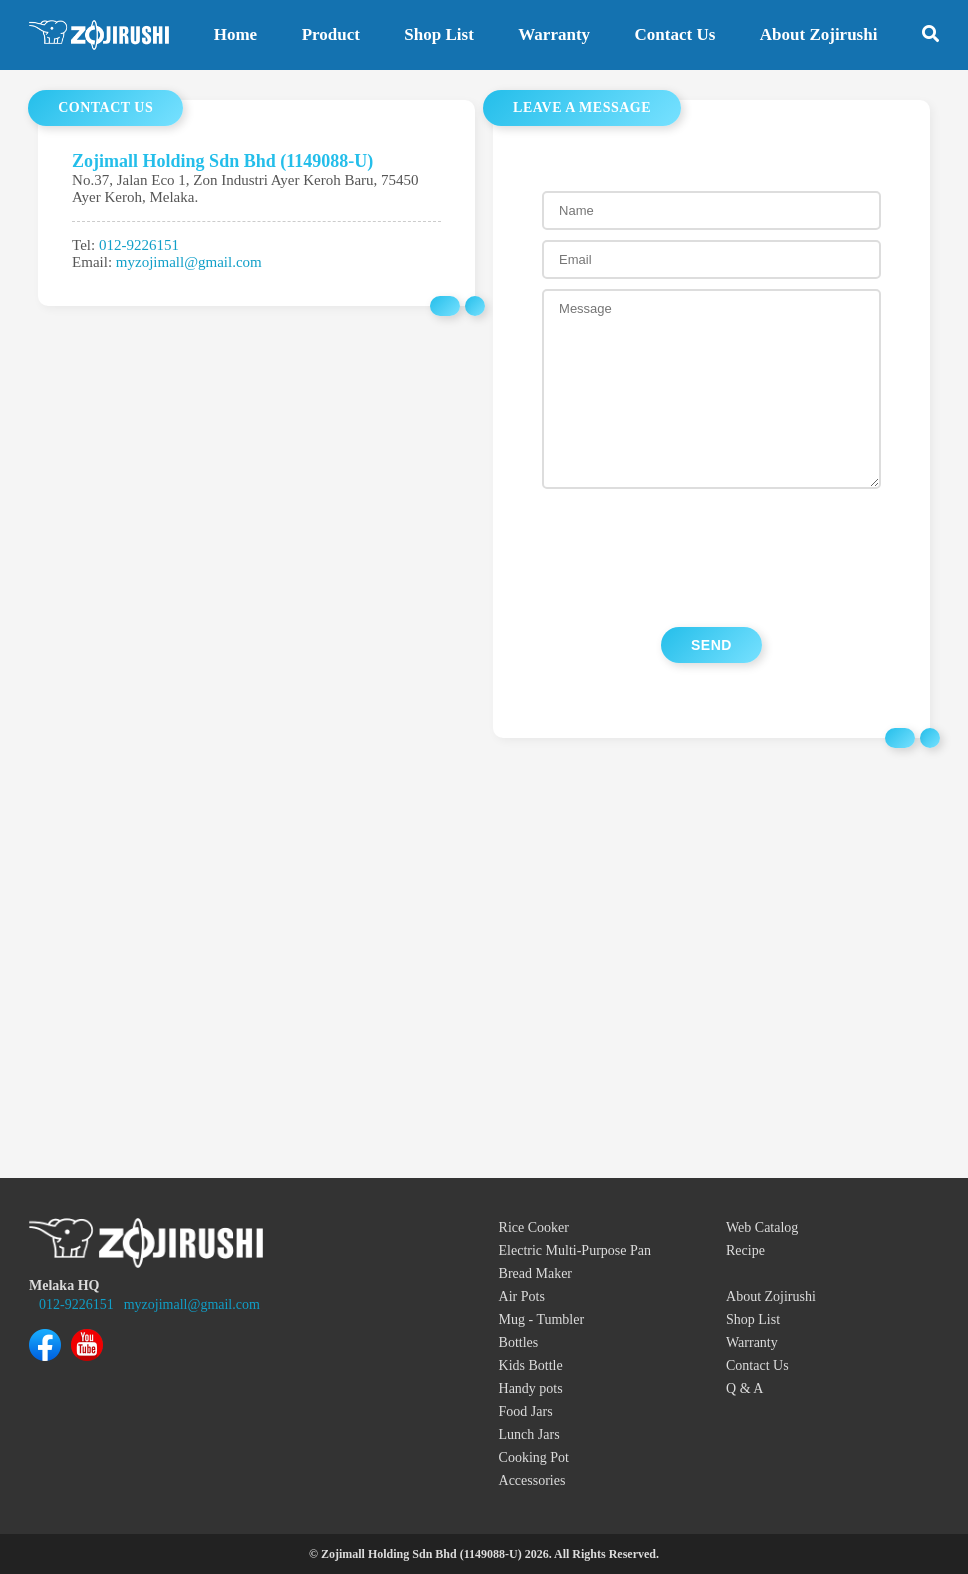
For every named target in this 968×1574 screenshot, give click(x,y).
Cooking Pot (534, 1457)
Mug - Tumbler (542, 1319)
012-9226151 (139, 245)
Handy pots (531, 1388)
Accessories (532, 1480)
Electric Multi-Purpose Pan (575, 1250)
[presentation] (711, 558)
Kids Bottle (531, 1365)
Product (331, 34)
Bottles (519, 1342)
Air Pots (522, 1296)
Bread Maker (535, 1273)
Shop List (438, 34)
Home (235, 34)
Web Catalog (762, 1227)
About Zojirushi (819, 34)
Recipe (745, 1250)
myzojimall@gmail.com (189, 262)
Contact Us (675, 34)
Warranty (554, 34)
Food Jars (526, 1411)
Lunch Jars (529, 1434)
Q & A (744, 1388)
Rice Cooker (534, 1227)
